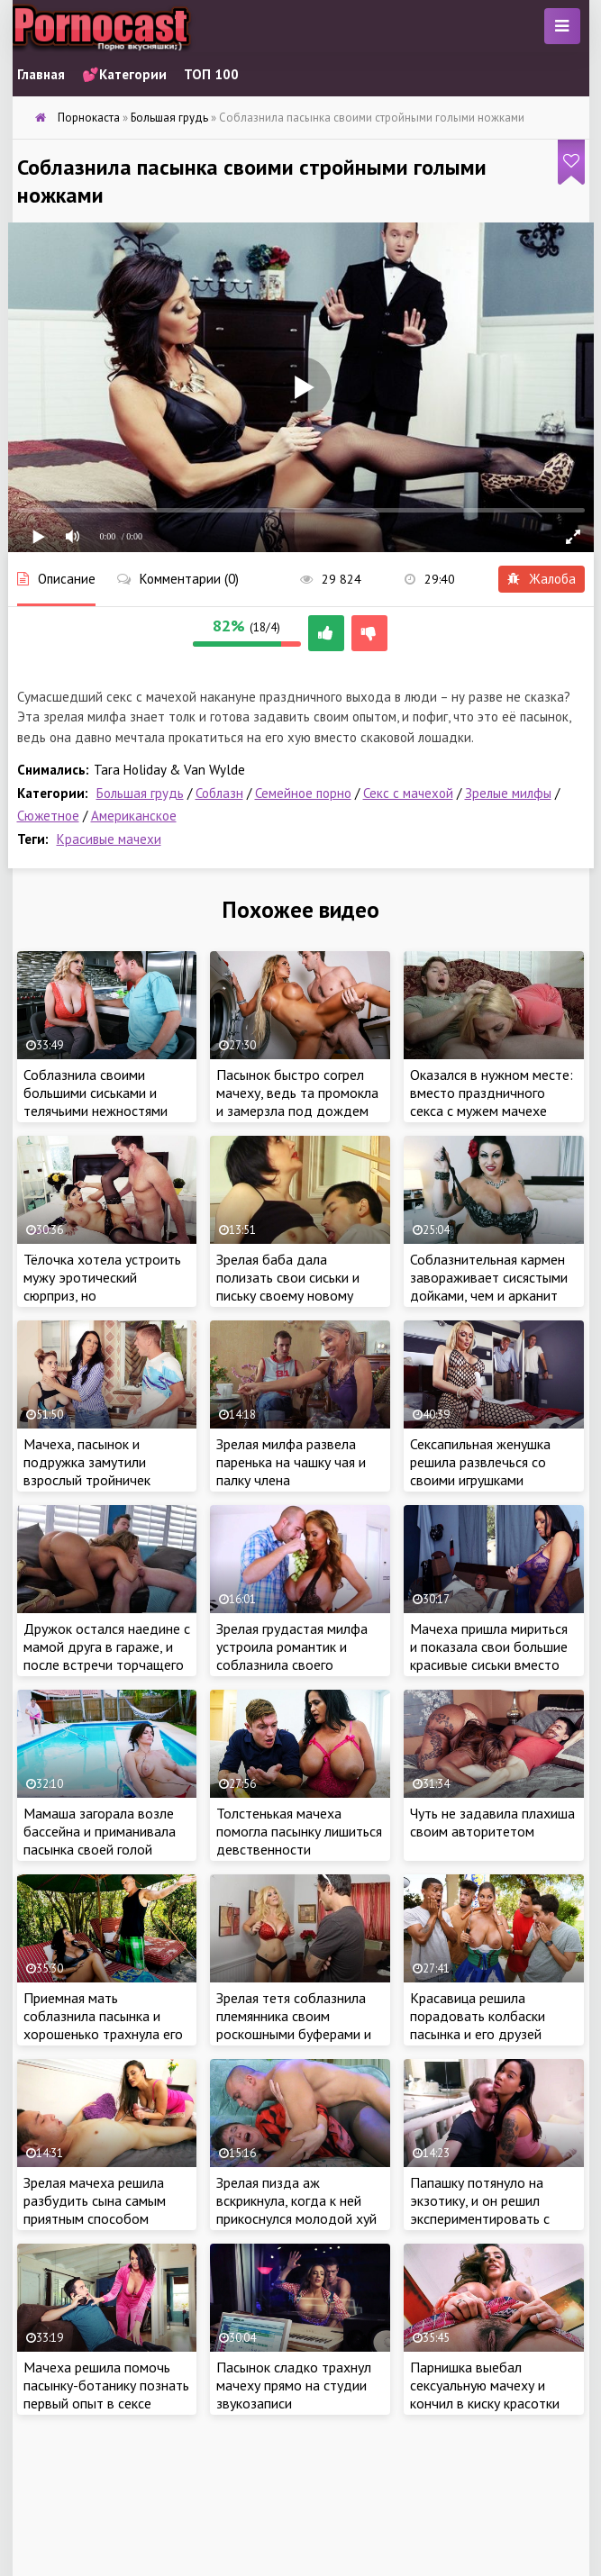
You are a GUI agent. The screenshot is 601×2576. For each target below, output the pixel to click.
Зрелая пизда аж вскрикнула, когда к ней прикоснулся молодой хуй (296, 2200)
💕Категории (124, 74)
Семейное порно (303, 793)
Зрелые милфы (508, 793)
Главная (41, 74)
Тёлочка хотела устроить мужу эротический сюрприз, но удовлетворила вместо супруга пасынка (102, 1295)
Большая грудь (140, 793)
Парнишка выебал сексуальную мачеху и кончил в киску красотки (485, 2385)
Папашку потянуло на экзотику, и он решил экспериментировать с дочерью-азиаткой (480, 2209)
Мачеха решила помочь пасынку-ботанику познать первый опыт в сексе (106, 2385)
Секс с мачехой (408, 793)
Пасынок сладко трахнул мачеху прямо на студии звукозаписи (293, 2385)
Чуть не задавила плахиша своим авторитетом (492, 1822)
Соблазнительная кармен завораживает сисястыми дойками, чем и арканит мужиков (489, 1286)
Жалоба (541, 578)
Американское (134, 815)
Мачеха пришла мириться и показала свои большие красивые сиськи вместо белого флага (489, 1655)
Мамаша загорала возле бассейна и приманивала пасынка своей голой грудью (99, 1840)
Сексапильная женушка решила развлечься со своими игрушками (480, 1462)
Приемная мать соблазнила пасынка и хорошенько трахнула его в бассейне (103, 2025)
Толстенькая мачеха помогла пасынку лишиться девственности (299, 1831)
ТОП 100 (211, 74)
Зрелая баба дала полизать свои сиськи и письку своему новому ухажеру (288, 1286)
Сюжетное (48, 815)
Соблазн (219, 793)
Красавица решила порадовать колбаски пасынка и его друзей (477, 2016)
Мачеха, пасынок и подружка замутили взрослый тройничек (86, 1462)
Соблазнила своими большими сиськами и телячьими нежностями (95, 1093)
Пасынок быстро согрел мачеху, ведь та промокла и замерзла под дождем (297, 1093)
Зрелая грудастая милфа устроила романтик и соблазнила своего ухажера (292, 1655)
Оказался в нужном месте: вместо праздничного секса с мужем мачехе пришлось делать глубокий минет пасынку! (493, 1111)
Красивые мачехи (109, 839)
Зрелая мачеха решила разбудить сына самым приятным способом (94, 2200)
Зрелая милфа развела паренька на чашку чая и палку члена (291, 1462)
